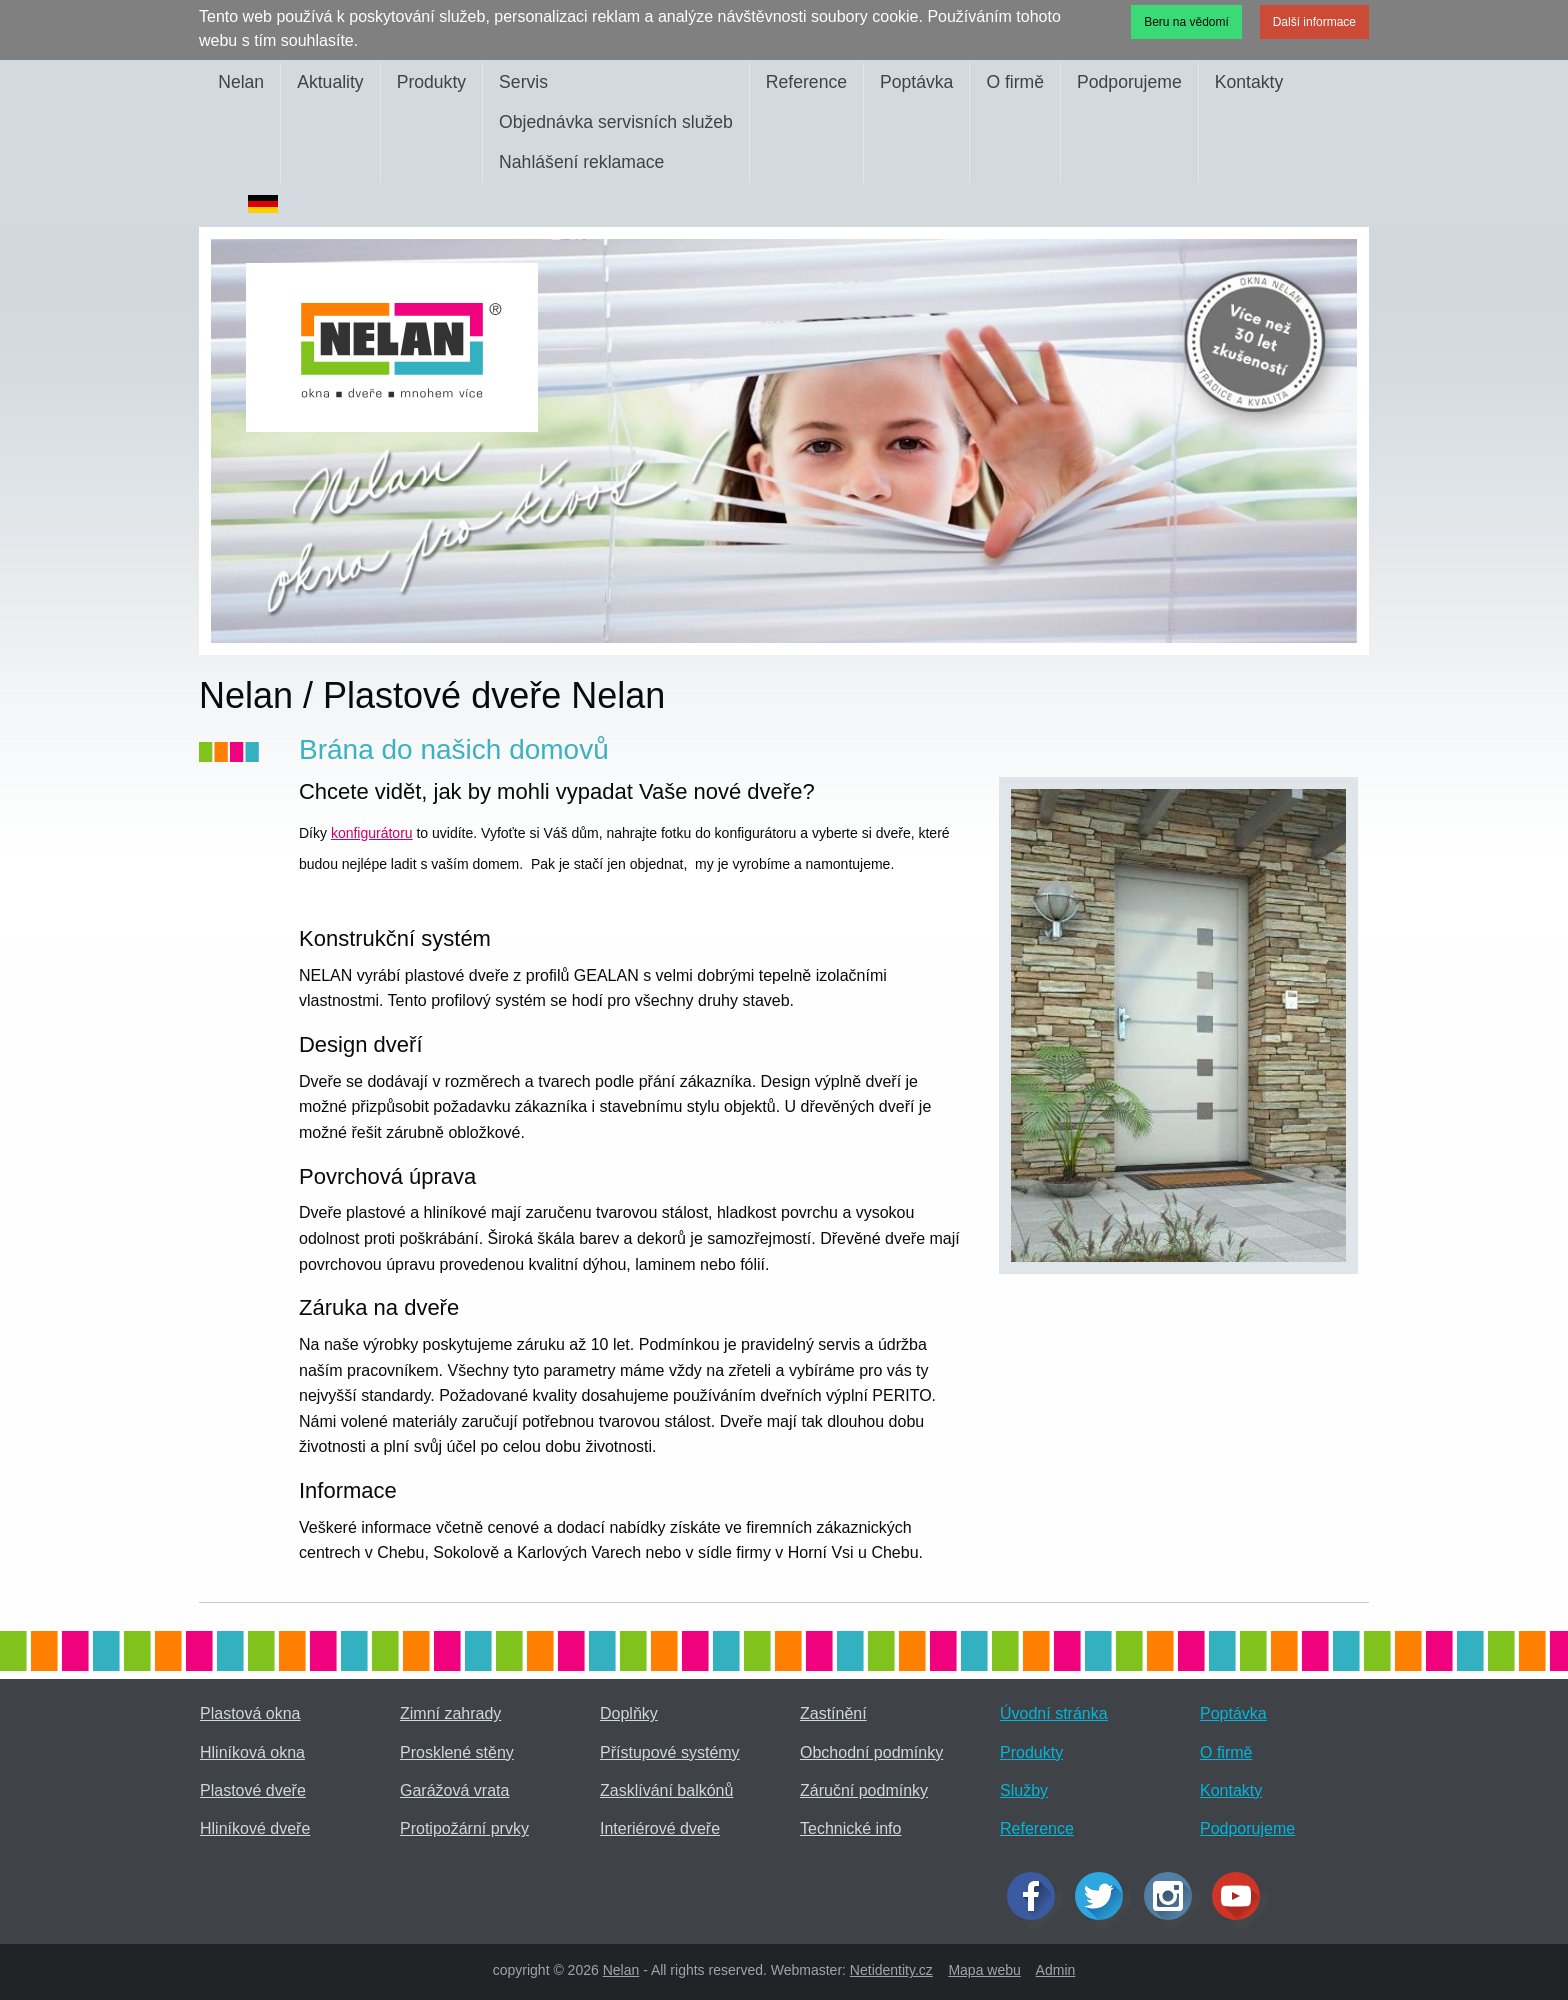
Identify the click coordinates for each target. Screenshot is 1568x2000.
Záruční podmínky (864, 1790)
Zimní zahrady (450, 1713)
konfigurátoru (372, 833)
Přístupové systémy (670, 1752)
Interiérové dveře (660, 1828)
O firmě (1015, 82)
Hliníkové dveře (255, 1828)
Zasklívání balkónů (666, 1790)
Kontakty (1249, 82)
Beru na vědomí (1186, 22)
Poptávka (916, 82)
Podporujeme (1129, 82)
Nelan (241, 82)
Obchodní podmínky (871, 1752)
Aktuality (330, 82)
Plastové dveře (253, 1790)
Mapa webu (984, 1970)
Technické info (850, 1828)
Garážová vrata (454, 1790)
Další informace (1314, 22)
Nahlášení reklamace (581, 162)
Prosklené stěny (457, 1752)
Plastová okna (250, 1713)
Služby (1024, 1790)
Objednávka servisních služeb (616, 122)
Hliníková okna (252, 1752)
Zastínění (833, 1713)
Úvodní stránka (1054, 1713)
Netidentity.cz (891, 1970)
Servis (523, 82)
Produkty (431, 82)
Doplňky (629, 1713)
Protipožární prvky (464, 1828)
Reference (806, 82)
